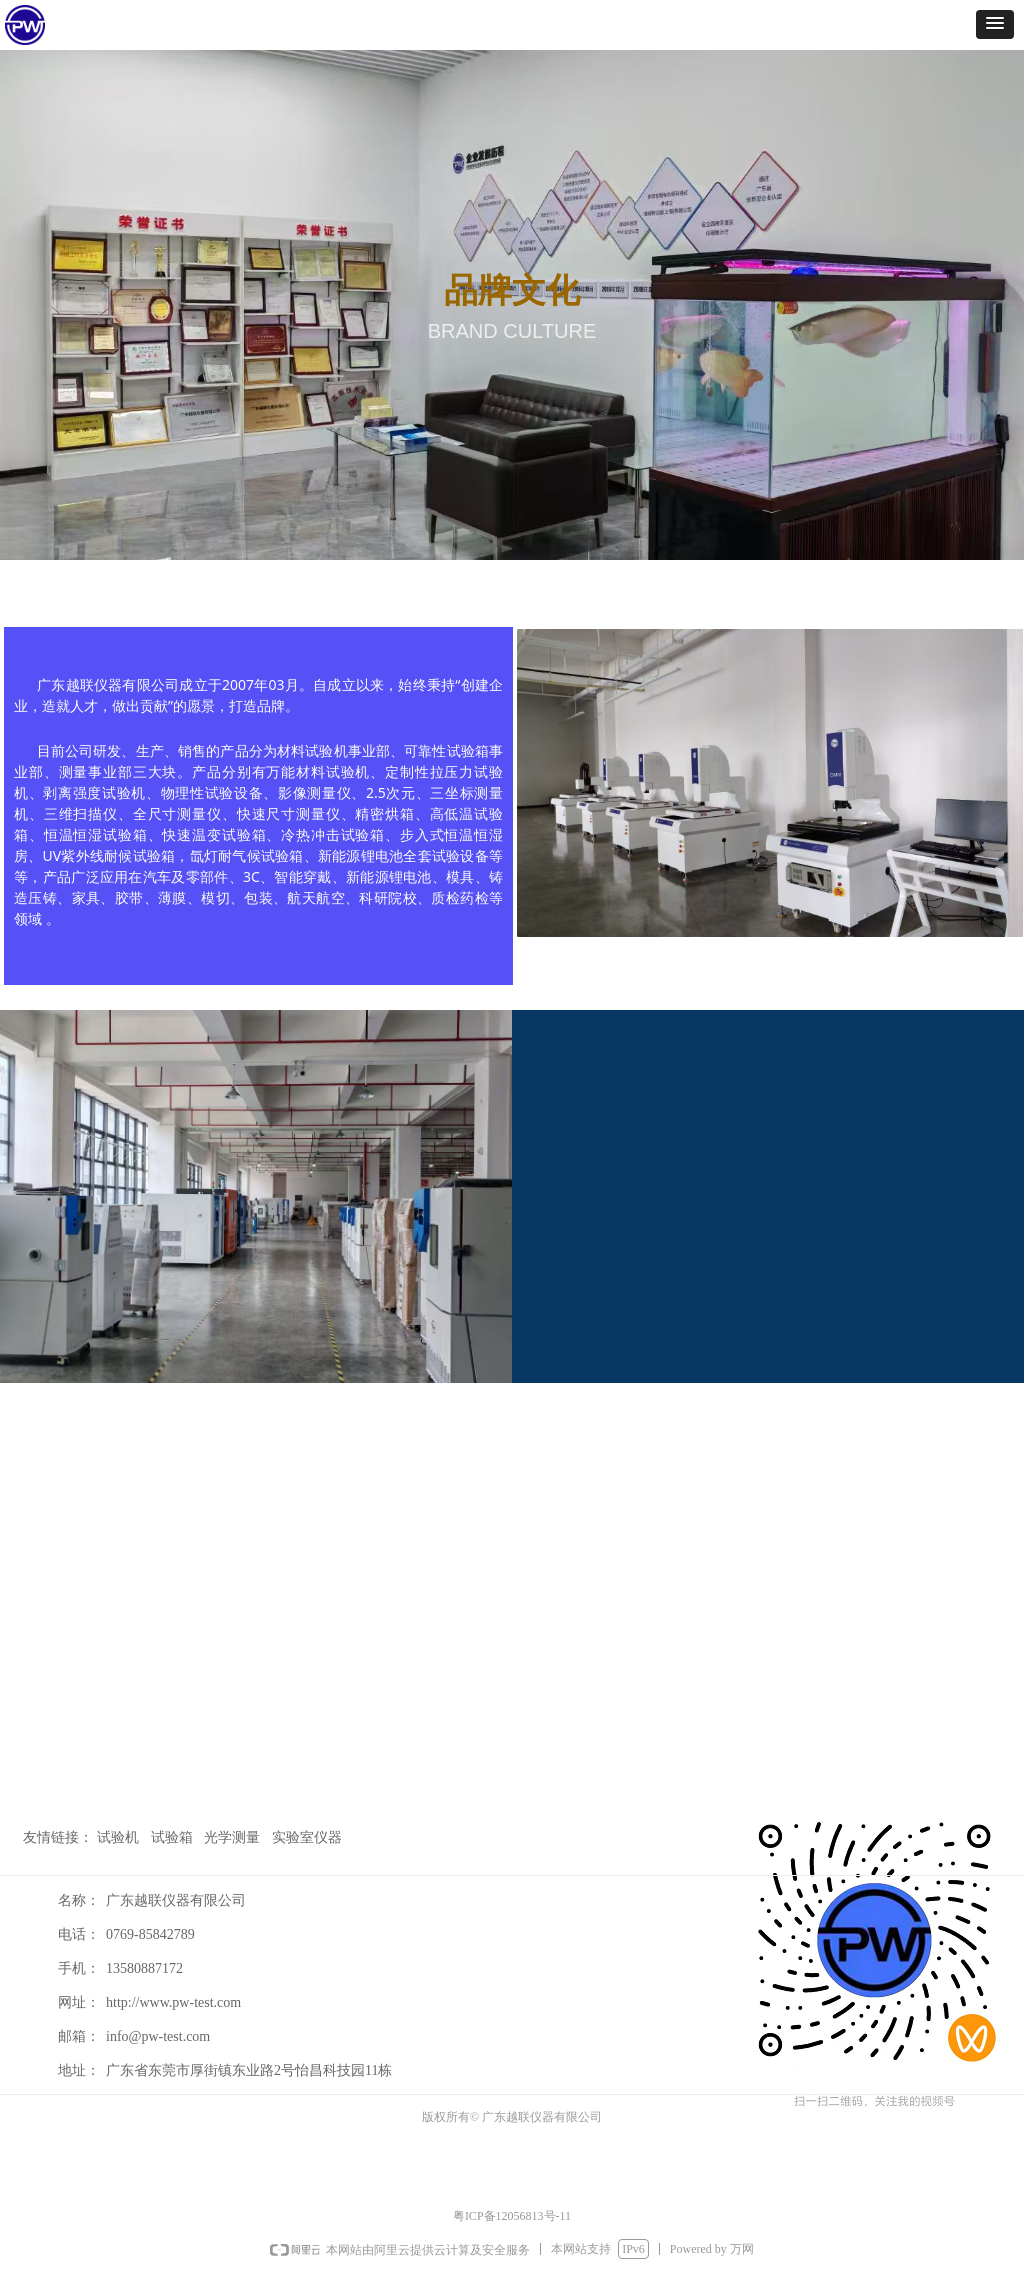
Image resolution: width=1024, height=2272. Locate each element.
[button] (995, 24)
